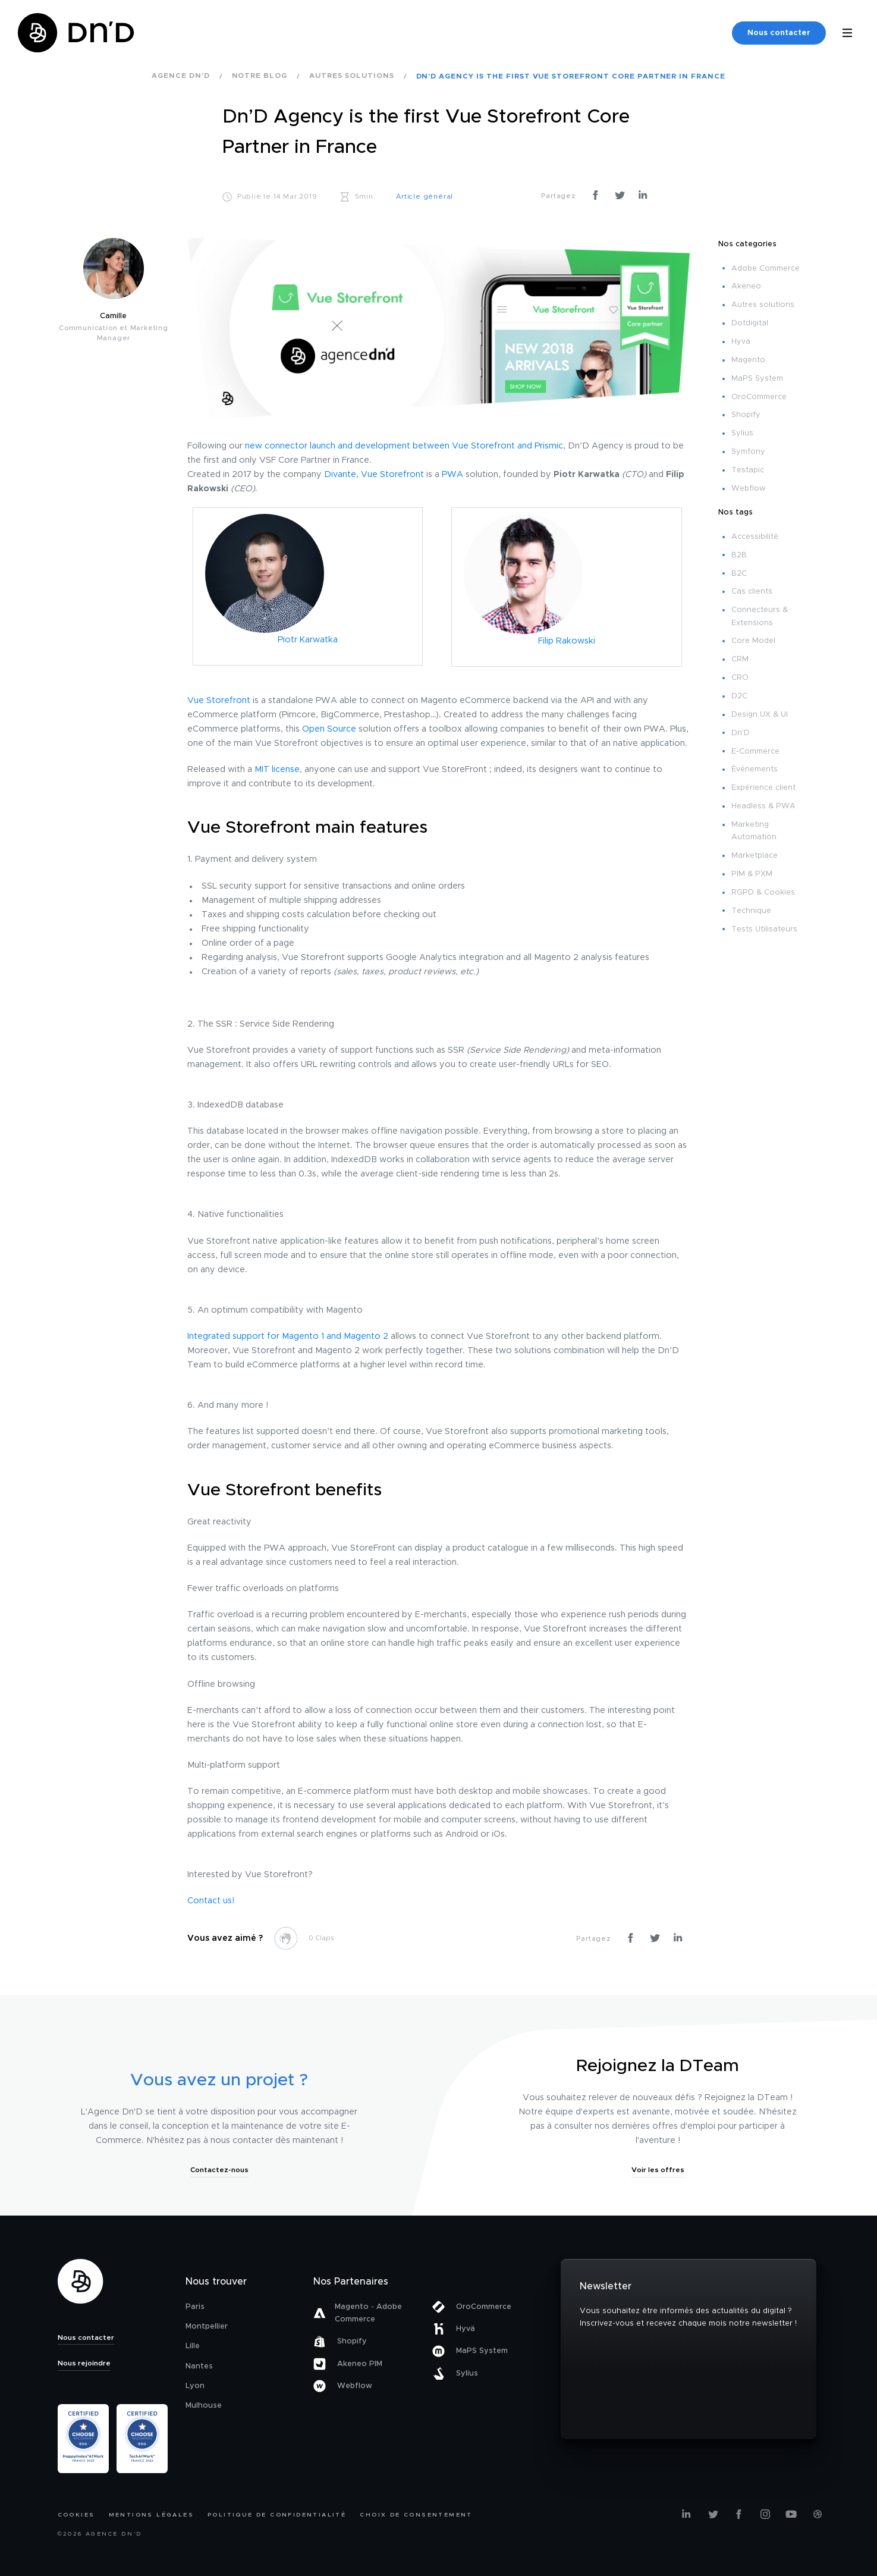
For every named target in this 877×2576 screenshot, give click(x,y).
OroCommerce (759, 397)
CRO (740, 678)
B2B (739, 555)
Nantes (199, 2366)
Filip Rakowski (566, 641)
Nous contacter (778, 33)
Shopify (745, 415)
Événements (754, 769)
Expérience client (763, 788)
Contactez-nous (219, 2169)
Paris (195, 2307)
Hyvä (740, 342)
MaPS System (757, 378)
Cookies (76, 2515)
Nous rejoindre (84, 2363)
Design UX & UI (759, 714)
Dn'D (740, 733)
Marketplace (754, 855)
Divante (340, 474)
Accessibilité (754, 537)
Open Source (329, 729)
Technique (751, 911)
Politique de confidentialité (277, 2515)
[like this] (285, 1938)
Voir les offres (657, 2169)
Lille (193, 2346)
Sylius (742, 433)
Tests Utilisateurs (764, 929)
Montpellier (207, 2326)
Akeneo (746, 286)
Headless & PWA (763, 806)
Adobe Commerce (765, 268)
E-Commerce (755, 751)
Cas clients (751, 591)
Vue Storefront (392, 474)
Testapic (747, 470)
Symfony (748, 452)
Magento (748, 360)
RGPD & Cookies (763, 892)
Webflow (748, 488)
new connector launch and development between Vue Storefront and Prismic (404, 446)
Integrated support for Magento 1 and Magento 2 (287, 1336)
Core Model (753, 641)
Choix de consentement (416, 2515)
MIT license (277, 769)
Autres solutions (762, 305)
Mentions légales (151, 2515)
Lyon (195, 2386)
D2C (739, 696)
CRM (740, 659)
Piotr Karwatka (308, 640)
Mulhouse (204, 2405)
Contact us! (210, 1901)
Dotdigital (749, 323)
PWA (452, 474)
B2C (739, 574)
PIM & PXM (751, 874)
